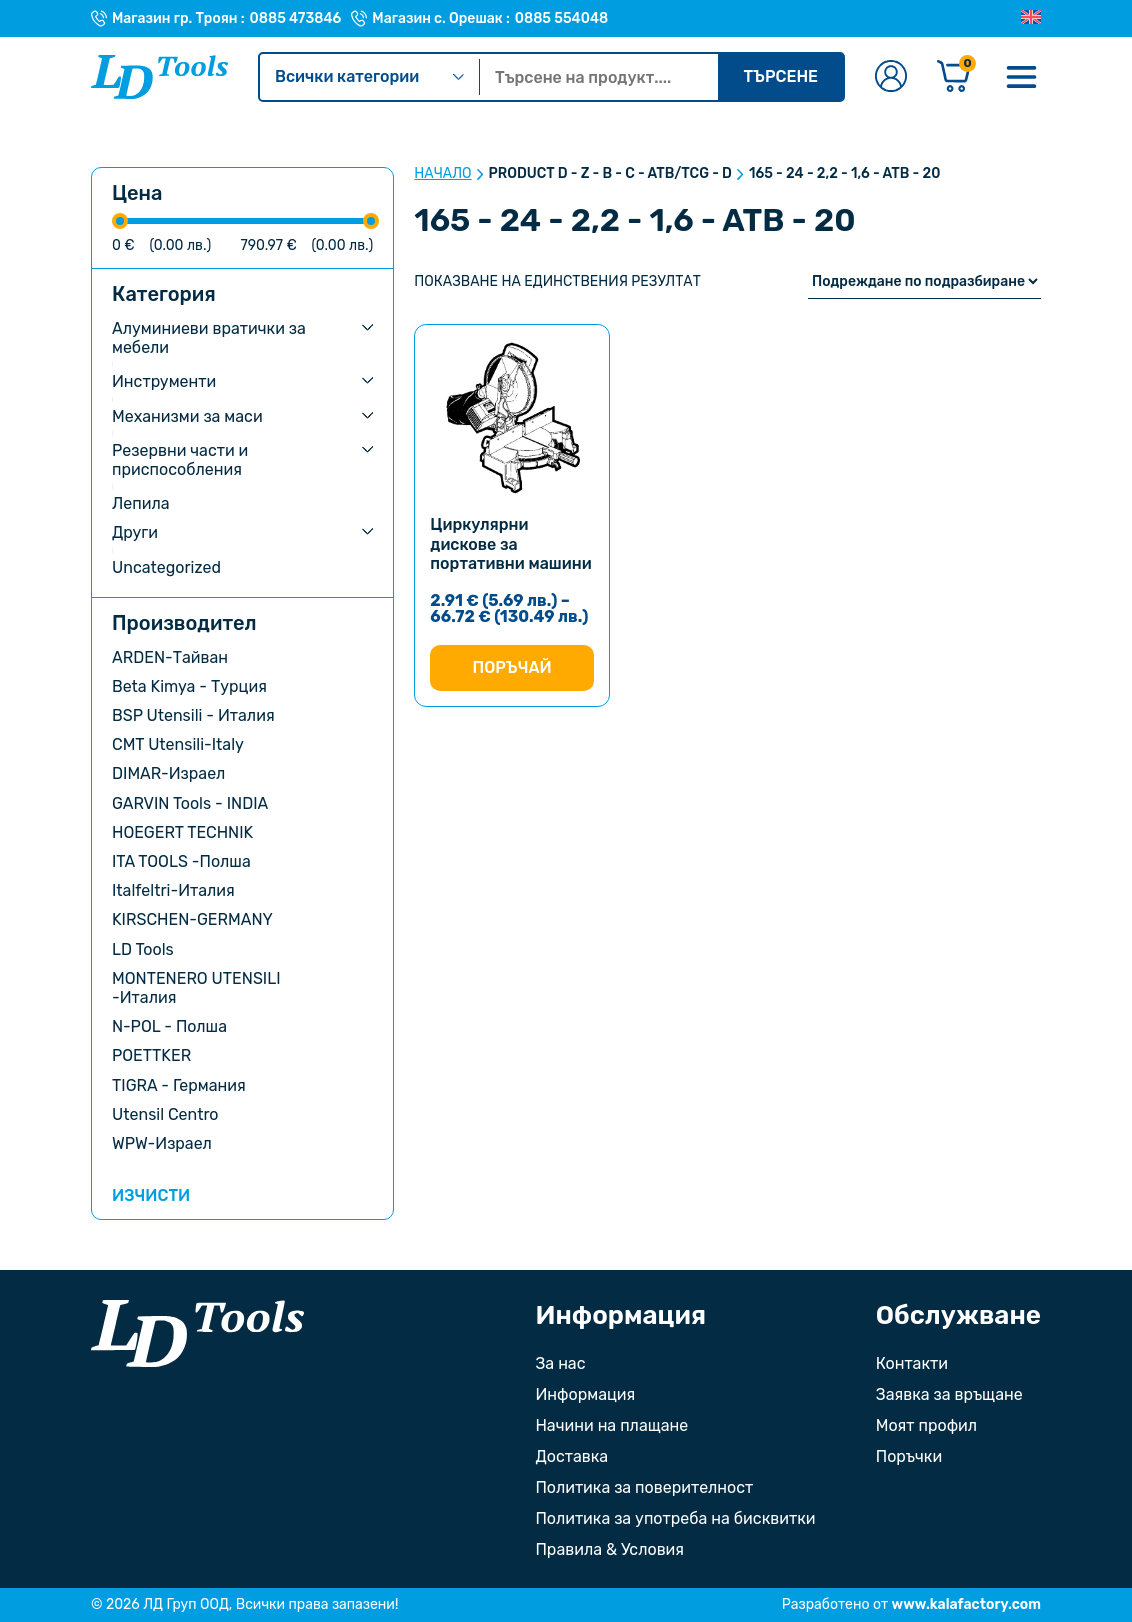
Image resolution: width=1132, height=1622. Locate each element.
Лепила (141, 503)
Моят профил (926, 1425)
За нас (560, 1363)
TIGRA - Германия (179, 1085)
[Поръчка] (924, 281)
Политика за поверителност (644, 1487)
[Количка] (954, 77)
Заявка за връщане (949, 1394)
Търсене (780, 76)
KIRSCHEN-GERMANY (192, 919)
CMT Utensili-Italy (178, 744)
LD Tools (143, 949)
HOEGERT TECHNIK (182, 832)
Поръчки (909, 1456)
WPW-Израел (162, 1143)
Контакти (912, 1363)
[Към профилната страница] (891, 77)
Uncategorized (166, 567)
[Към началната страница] (197, 1333)
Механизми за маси (187, 416)
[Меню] (1021, 77)
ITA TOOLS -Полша (181, 861)
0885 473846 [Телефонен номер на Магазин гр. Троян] (296, 19)
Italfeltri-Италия (173, 890)
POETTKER (151, 1055)
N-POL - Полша (169, 1026)
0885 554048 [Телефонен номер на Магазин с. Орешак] (561, 19)
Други (135, 532)
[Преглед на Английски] (1031, 18)
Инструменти (164, 381)
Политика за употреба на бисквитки (675, 1518)
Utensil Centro (165, 1114)
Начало (442, 174)
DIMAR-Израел (168, 773)
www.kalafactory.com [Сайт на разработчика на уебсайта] (966, 1604)
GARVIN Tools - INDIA (190, 803)
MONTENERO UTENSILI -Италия (196, 988)
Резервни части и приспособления (180, 460)
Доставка (571, 1456)
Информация (585, 1394)
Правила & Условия (609, 1549)
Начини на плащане (611, 1425)
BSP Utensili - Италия (193, 715)
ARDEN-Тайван (170, 657)
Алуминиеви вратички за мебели (209, 338)
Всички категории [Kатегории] (369, 76)
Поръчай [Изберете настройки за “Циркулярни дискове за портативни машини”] (511, 667)
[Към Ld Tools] (159, 77)
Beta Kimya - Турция (189, 686)
